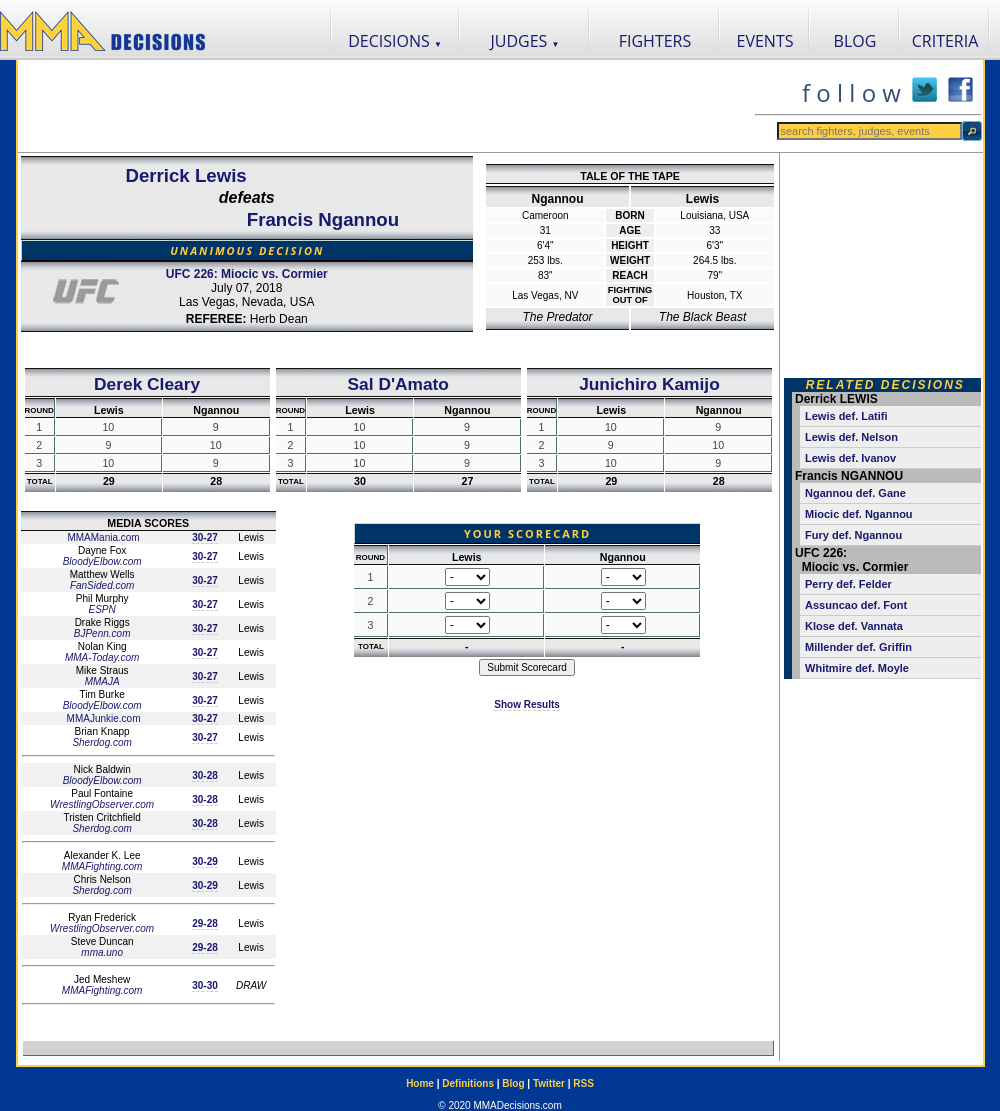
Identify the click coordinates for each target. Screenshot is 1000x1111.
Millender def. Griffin (858, 647)
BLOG (855, 41)
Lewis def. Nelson (851, 437)
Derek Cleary (147, 384)
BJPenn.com (102, 633)
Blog (513, 1083)
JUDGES (525, 41)
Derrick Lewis (185, 175)
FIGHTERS (655, 41)
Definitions (468, 1083)
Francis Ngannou (323, 219)
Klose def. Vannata (854, 626)
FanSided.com (102, 585)
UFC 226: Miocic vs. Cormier (247, 274)
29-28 (205, 923)
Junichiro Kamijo (649, 384)
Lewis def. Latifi (846, 416)
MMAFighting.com (102, 866)
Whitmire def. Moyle (857, 668)
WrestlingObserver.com (102, 804)
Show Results (527, 704)
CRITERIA (945, 41)
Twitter (549, 1083)
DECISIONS (395, 41)
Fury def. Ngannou (853, 535)
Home (420, 1083)
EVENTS (765, 41)
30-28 (205, 775)
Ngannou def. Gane (855, 493)
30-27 (205, 537)
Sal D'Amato (398, 384)
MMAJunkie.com (102, 718)
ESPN (102, 609)
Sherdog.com (101, 742)
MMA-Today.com (102, 657)
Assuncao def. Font (856, 605)
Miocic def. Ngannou (859, 514)
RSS (583, 1083)
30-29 (205, 861)
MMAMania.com (102, 537)
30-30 (205, 985)
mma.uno (102, 952)
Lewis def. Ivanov (850, 458)
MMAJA (102, 681)
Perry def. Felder (848, 584)
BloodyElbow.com (102, 561)
